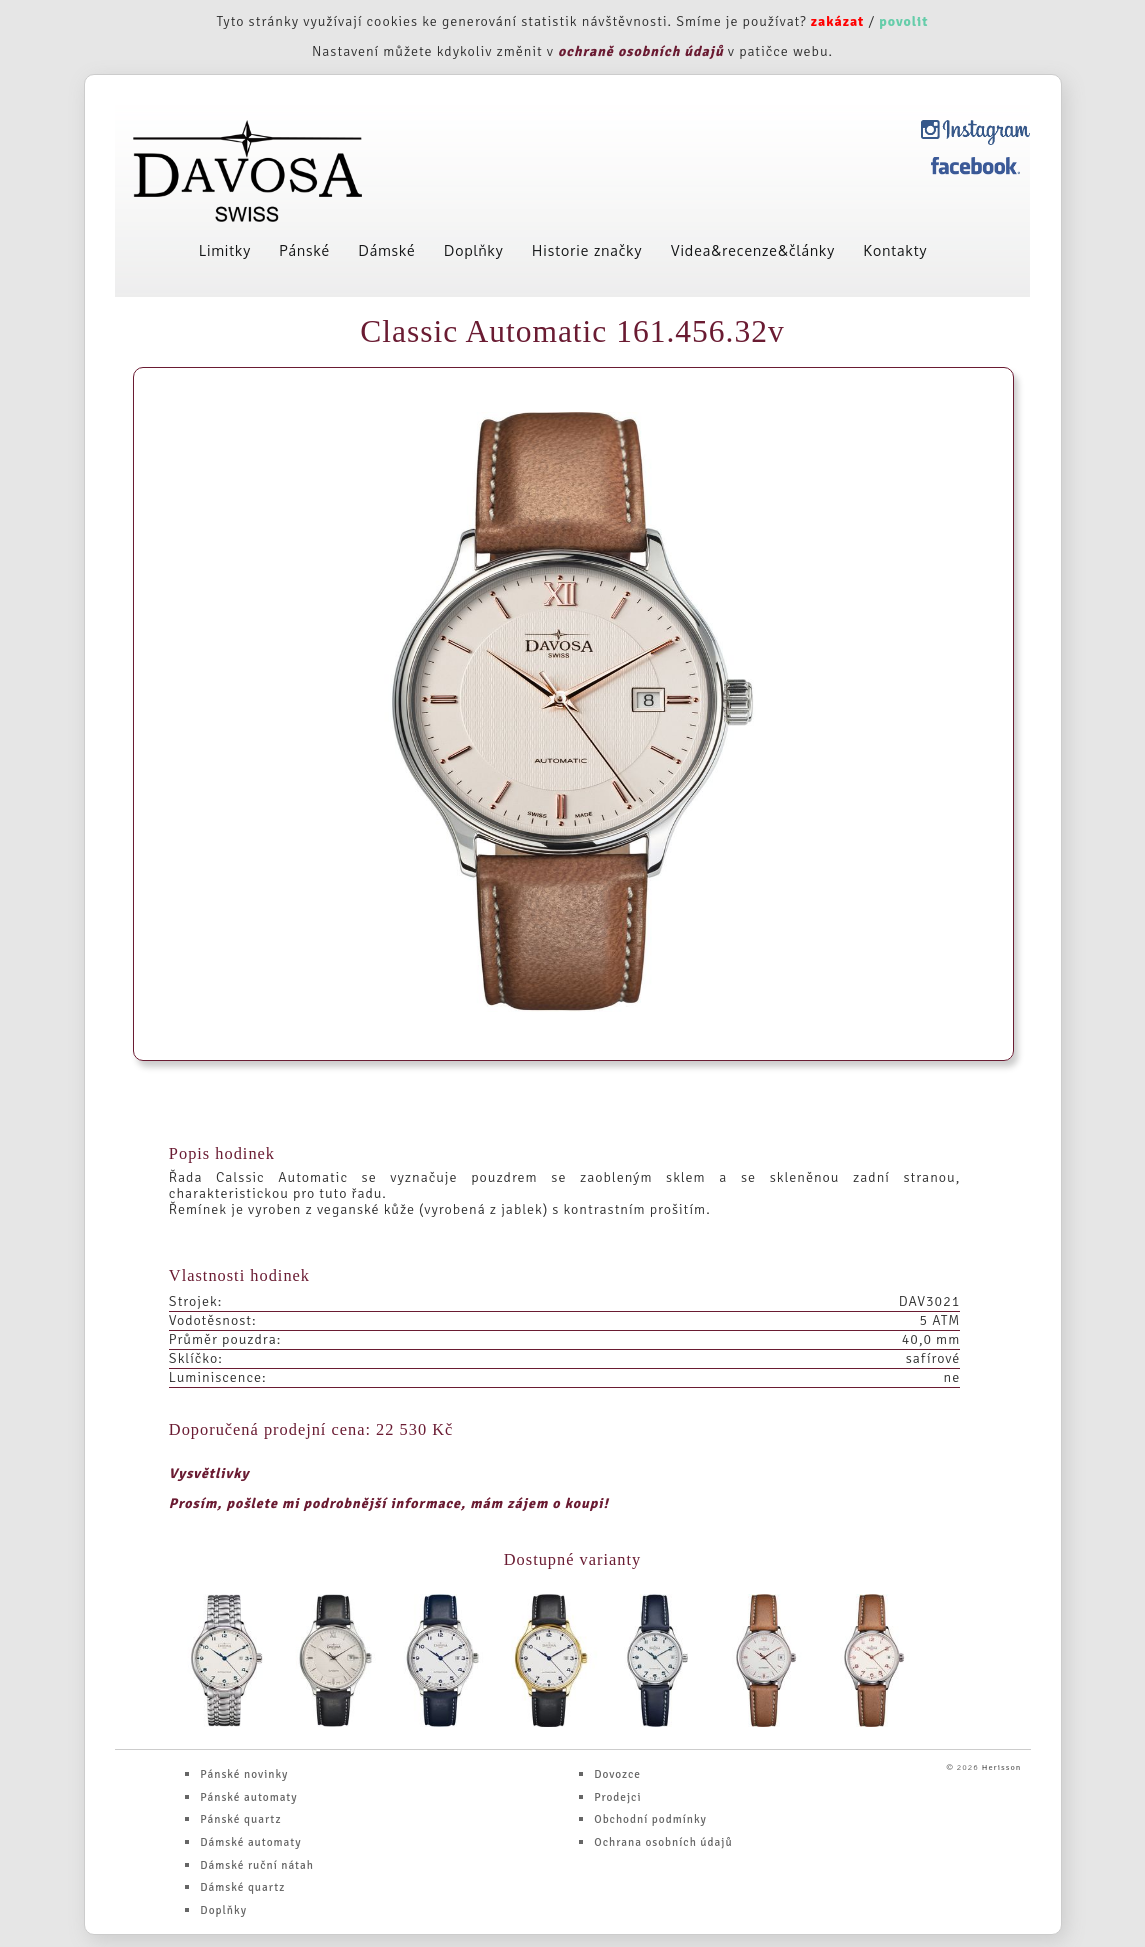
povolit (903, 21)
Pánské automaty (248, 1797)
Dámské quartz (242, 1887)
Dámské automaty (250, 1842)
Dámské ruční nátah (257, 1865)
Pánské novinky (244, 1774)
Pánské (305, 250)
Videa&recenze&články (753, 250)
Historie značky (587, 250)
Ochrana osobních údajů (663, 1842)
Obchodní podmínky (650, 1819)
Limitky (225, 250)
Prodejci (617, 1797)
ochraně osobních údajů (641, 51)
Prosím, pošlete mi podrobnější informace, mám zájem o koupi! (389, 1503)
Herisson (1002, 1767)
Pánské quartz (240, 1819)
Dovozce (617, 1774)
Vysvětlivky (209, 1473)
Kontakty (896, 250)
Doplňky (474, 250)
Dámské (387, 250)
